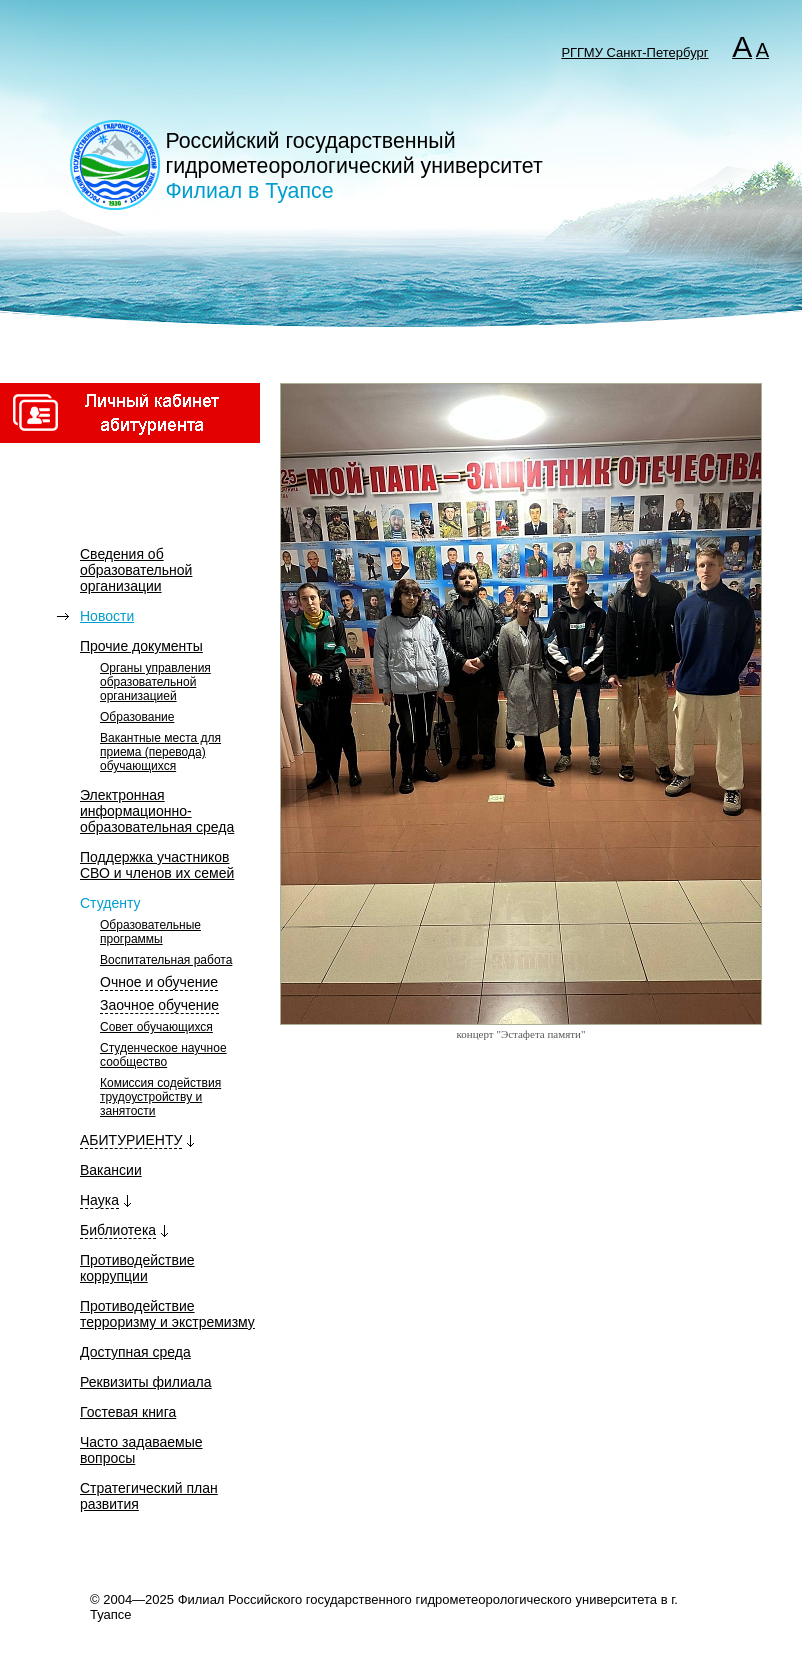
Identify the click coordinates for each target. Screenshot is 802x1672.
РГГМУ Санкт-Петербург (634, 52)
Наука (99, 1200)
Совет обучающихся (156, 1027)
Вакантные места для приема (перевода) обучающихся (160, 752)
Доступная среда (135, 1352)
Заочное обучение (159, 1005)
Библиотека (118, 1230)
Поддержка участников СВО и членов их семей (157, 865)
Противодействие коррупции (137, 1268)
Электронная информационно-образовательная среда (157, 811)
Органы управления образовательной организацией (155, 682)
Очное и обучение (159, 982)
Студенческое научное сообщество (163, 1055)
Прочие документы (141, 646)
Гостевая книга (128, 1412)
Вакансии (111, 1170)
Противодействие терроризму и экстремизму (167, 1314)
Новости (107, 616)
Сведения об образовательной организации (136, 570)
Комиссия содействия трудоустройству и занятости (160, 1097)
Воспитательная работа (166, 960)
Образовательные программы (150, 932)
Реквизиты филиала (146, 1382)
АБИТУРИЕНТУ (131, 1140)
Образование (137, 717)
